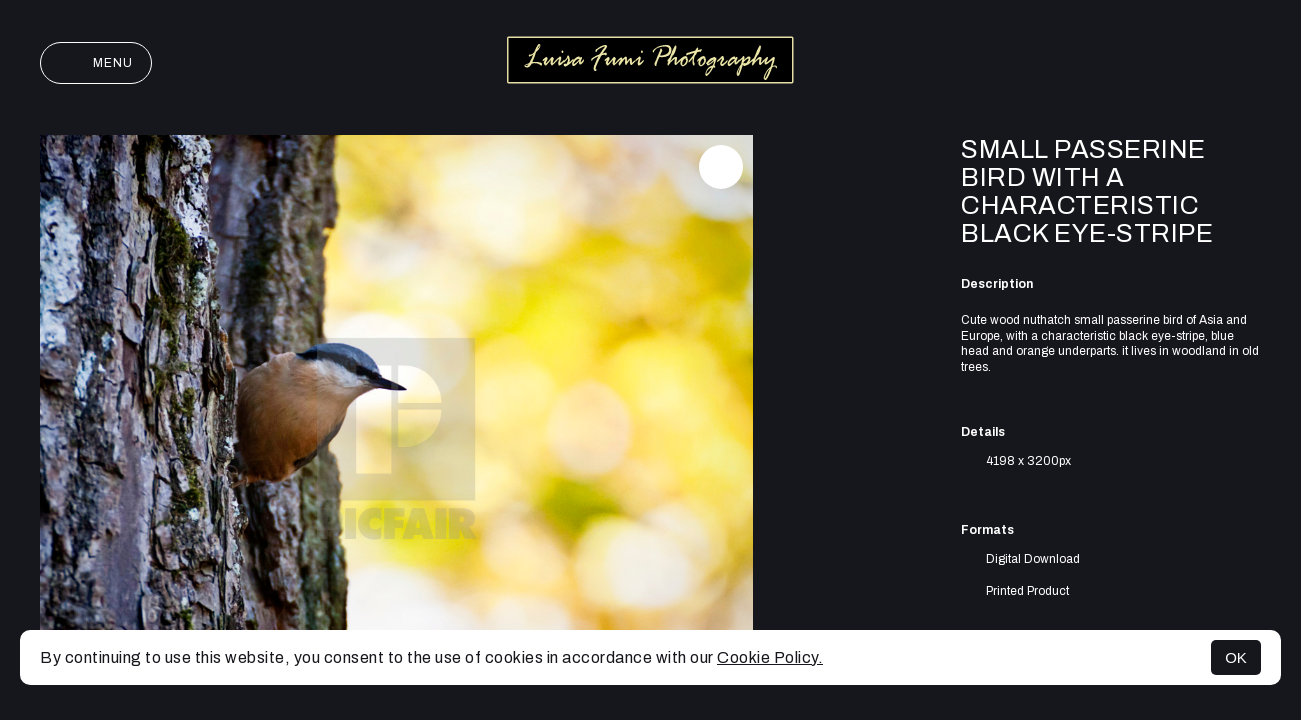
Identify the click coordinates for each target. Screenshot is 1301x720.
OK (1236, 657)
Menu (96, 63)
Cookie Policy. (770, 657)
